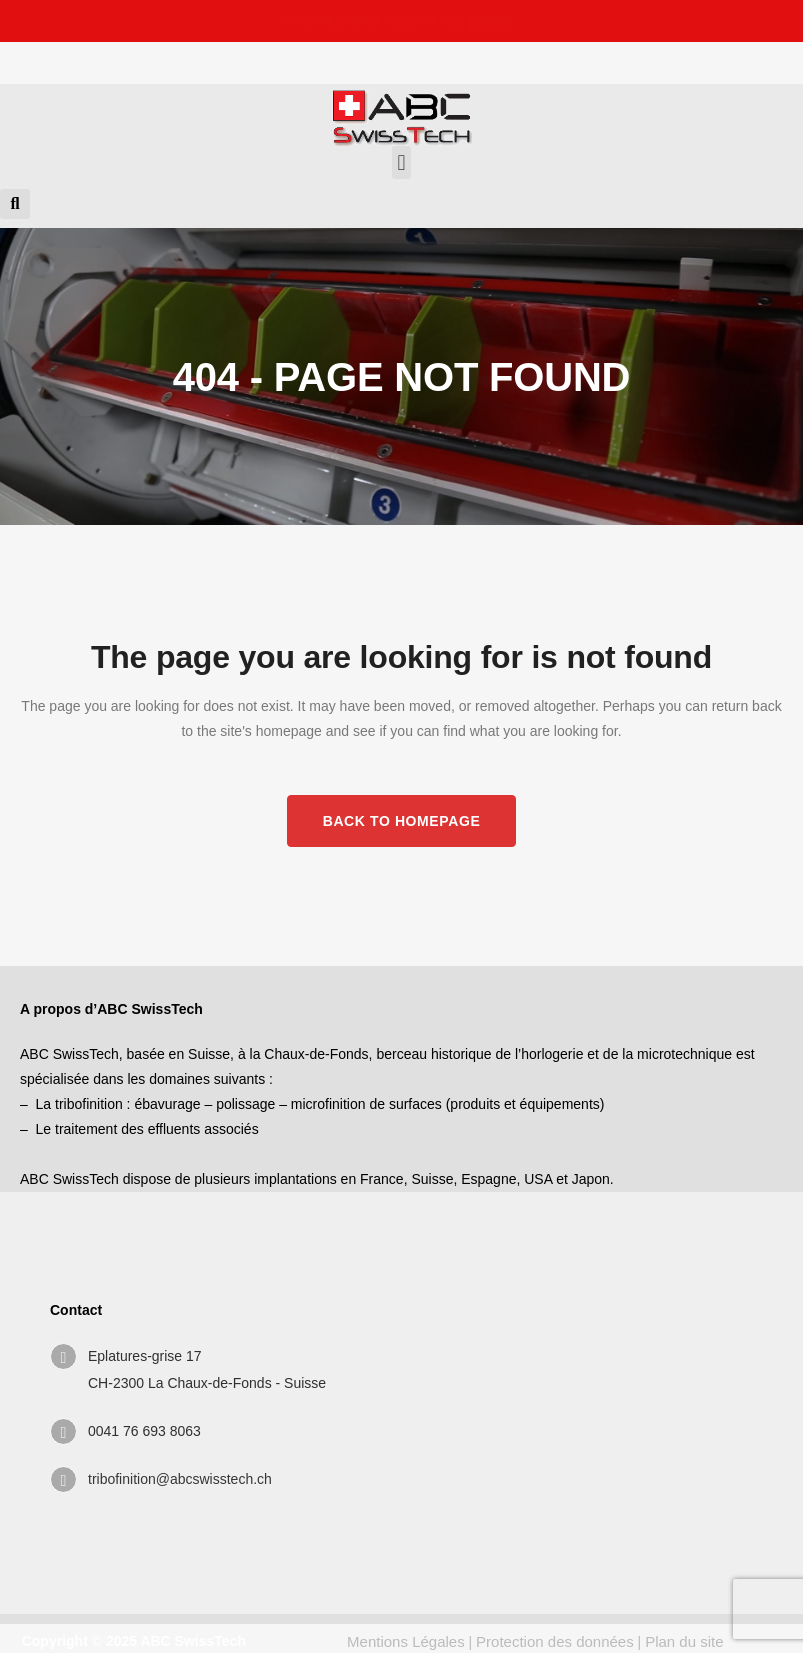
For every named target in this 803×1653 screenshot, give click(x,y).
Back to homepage (402, 821)
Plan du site (684, 1641)
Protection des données (555, 1641)
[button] (401, 162)
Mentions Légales (406, 1641)
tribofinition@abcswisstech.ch (180, 1479)
